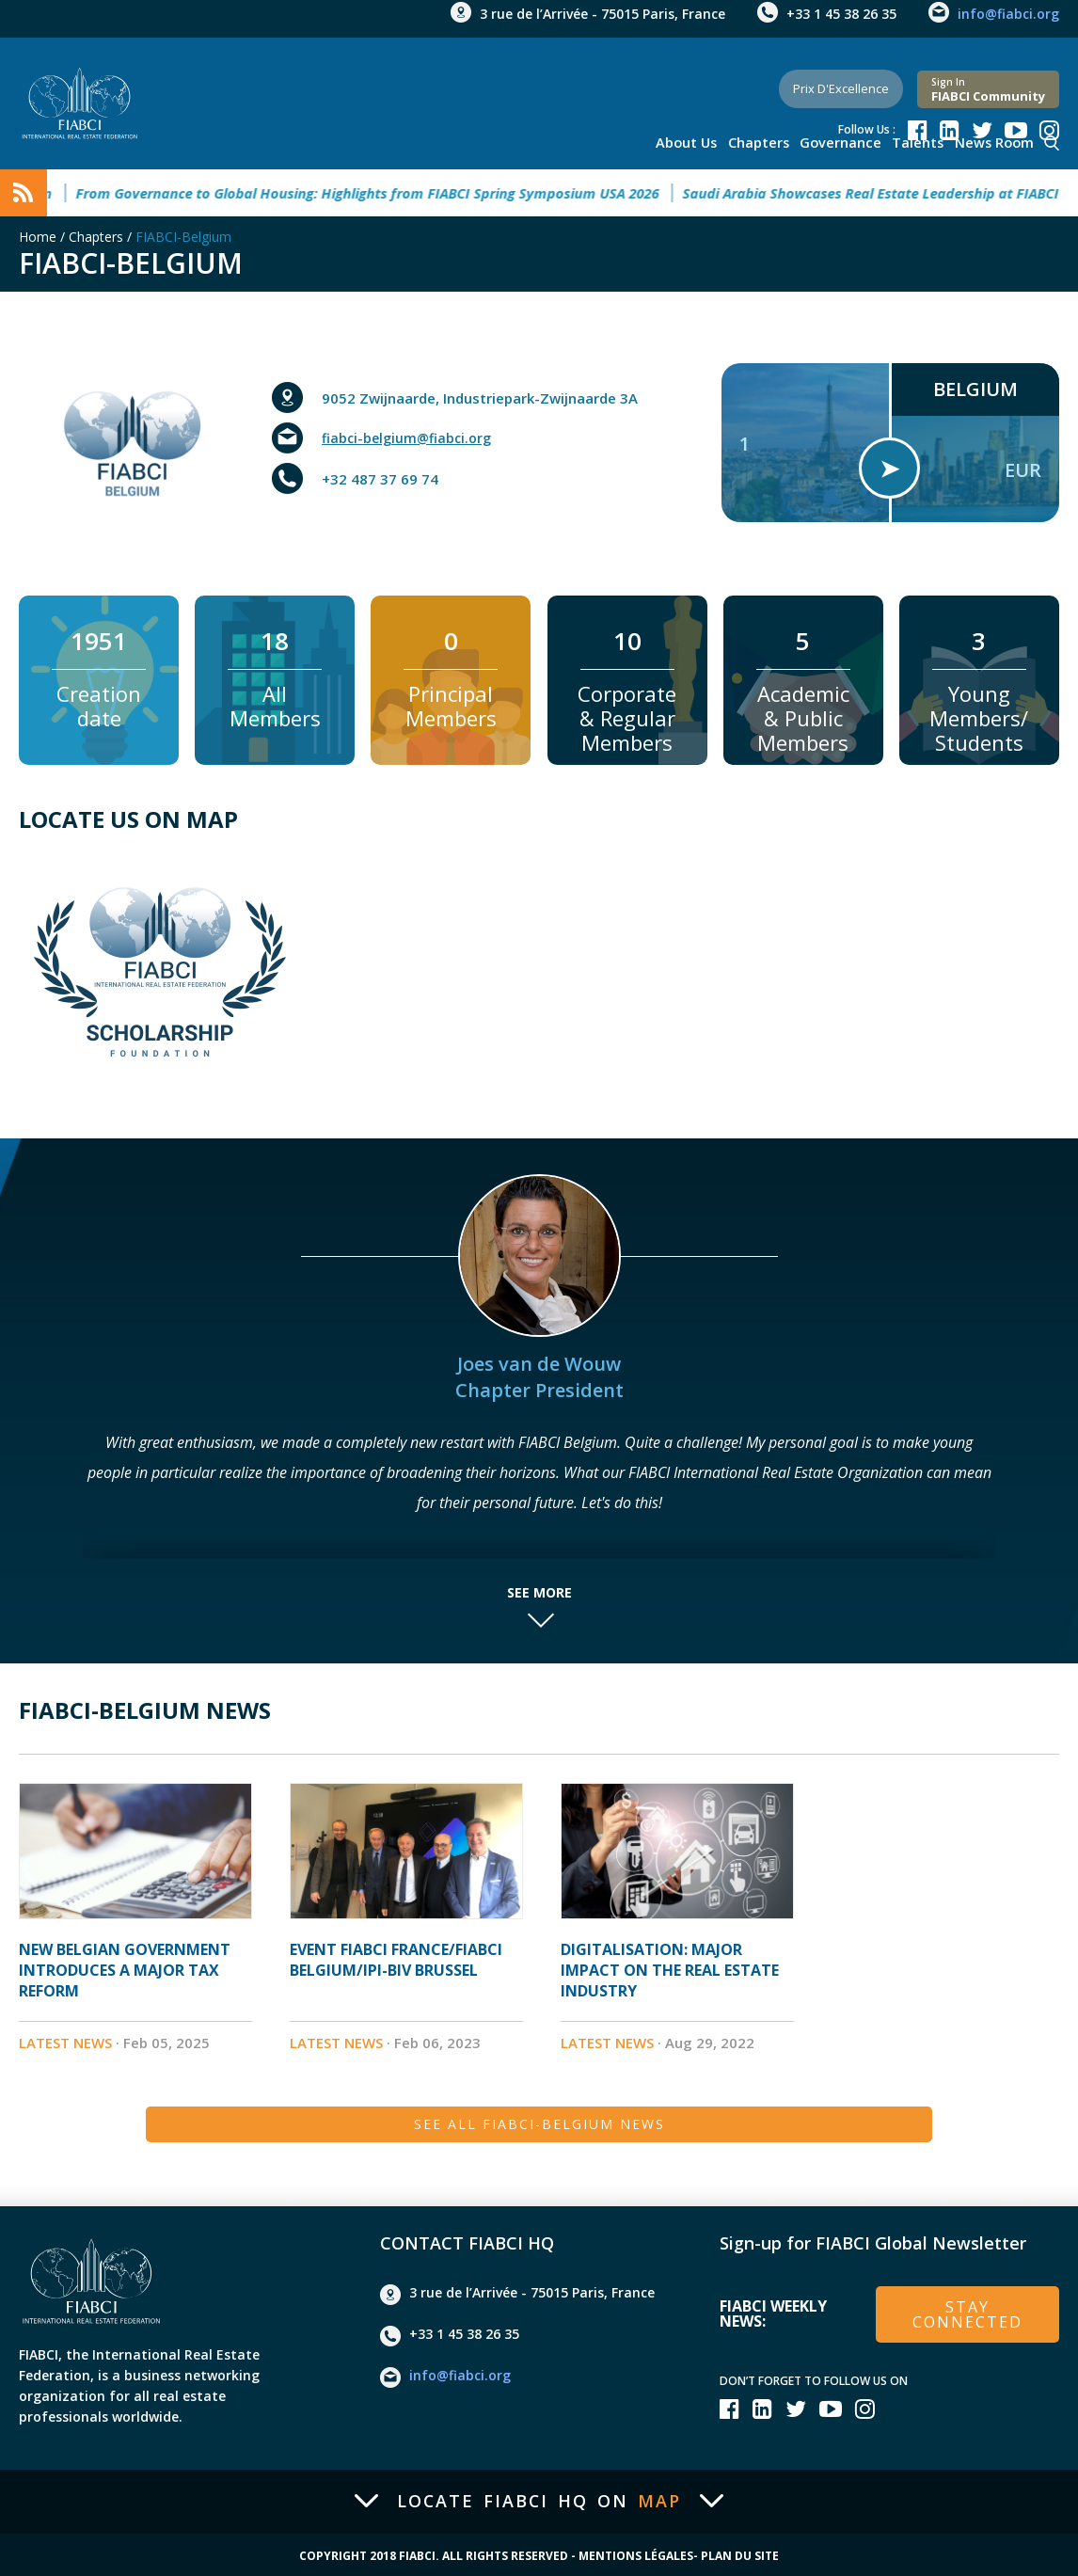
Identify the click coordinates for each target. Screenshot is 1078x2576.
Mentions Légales (636, 2553)
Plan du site (740, 2553)
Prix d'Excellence (826, 81)
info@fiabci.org (1008, 14)
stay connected (968, 2309)
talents (921, 141)
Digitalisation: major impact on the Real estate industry (670, 1970)
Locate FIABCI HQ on (539, 2498)
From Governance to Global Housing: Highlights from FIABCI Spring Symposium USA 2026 (399, 192)
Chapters (769, 141)
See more (539, 1592)
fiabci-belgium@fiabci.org (410, 438)
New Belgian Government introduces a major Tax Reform (124, 1970)
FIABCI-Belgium (183, 237)
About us (700, 141)
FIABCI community (988, 83)
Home (37, 237)
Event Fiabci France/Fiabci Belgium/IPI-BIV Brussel (396, 1959)
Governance (847, 141)
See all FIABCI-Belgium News (539, 2118)
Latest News (65, 2042)
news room (994, 141)
